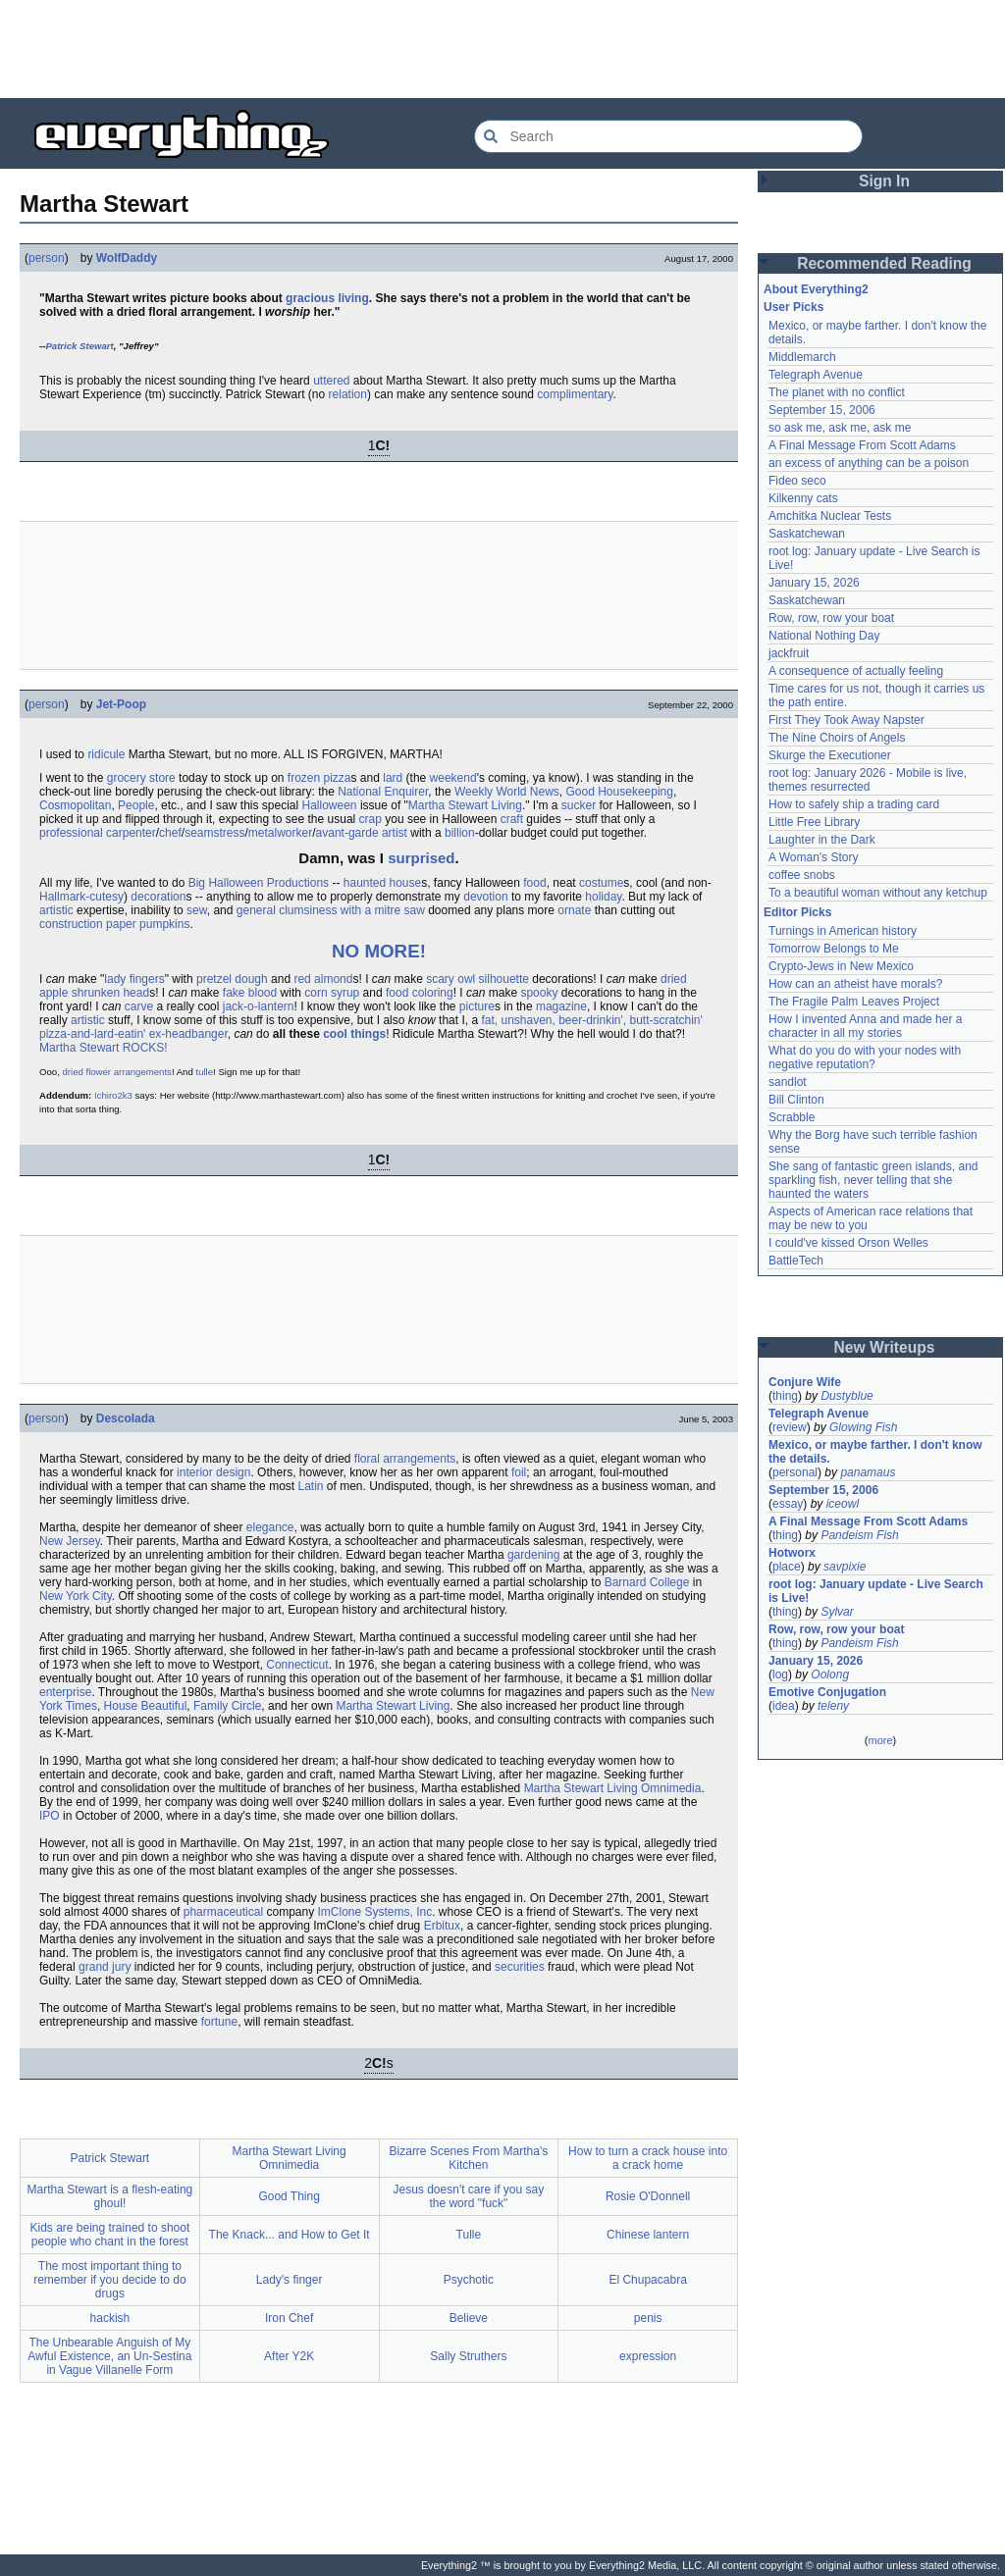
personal (795, 1472)
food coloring (419, 993)
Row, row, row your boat (831, 618)
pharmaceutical (223, 1912)
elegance (270, 1527)
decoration (158, 896)
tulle (204, 1071)
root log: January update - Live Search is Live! (875, 1591)
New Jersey (69, 1541)
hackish (110, 2318)
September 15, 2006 (821, 410)
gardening (533, 1555)
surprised (421, 858)
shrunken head (110, 993)
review (789, 1427)
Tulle (469, 2234)
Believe (469, 2318)
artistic (56, 910)
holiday (603, 896)
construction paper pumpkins (114, 924)
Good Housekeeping (619, 792)
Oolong (830, 1674)
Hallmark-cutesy (81, 896)
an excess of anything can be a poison (868, 463)
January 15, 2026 (814, 583)
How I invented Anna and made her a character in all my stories (865, 1026)
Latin (310, 1486)
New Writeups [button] (884, 1347)
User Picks (793, 307)
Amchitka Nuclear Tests (829, 516)
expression (647, 2356)
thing (785, 1396)
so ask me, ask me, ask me (839, 428)
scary (440, 979)
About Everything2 (816, 289)
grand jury (105, 1967)
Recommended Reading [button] (884, 263)
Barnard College (647, 1582)
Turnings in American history (842, 931)
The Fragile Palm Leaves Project (853, 1001)
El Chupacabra (647, 2280)
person (46, 258)
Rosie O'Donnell (648, 2196)
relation (348, 394)
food (534, 883)
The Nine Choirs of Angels (836, 738)
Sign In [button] (884, 181)
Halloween (329, 805)
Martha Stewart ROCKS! (103, 1048)
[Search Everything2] (668, 136)
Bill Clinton (796, 1100)
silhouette (504, 979)
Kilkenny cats (803, 498)
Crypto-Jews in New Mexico (841, 966)
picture (477, 1006)
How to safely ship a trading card (853, 804)
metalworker (280, 833)
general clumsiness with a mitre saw (331, 910)
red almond (322, 979)
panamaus (867, 1472)
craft (512, 819)
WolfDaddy (126, 258)
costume (601, 883)
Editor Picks (797, 912)
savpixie (844, 1566)
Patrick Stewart (79, 345)
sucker (578, 805)
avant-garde (347, 833)
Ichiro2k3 (113, 1095)
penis (648, 2318)
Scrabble (791, 1117)
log (780, 1674)
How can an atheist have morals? (855, 984)
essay (787, 1504)
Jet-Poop (121, 704)
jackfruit (788, 653)
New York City (75, 1596)
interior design (213, 1472)
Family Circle (227, 1706)
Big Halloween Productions (258, 883)
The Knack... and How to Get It (289, 2234)
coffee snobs (801, 875)
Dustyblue (846, 1396)
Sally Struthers (468, 2356)
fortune (219, 2022)
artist (394, 833)
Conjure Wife (804, 1382)
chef (170, 833)
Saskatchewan (806, 534)
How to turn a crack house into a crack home (647, 2158)
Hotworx (792, 1553)
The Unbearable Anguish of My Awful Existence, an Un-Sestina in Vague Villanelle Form (109, 2356)
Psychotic (469, 2280)
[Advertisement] (502, 49)
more (880, 1740)
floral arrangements (404, 1459)
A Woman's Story (813, 857)
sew (196, 910)
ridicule (106, 754)
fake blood (250, 993)
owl (466, 979)
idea (783, 1706)
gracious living (327, 298)
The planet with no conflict (836, 392)
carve (139, 1006)
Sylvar (836, 1612)
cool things (354, 1034)
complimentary (574, 394)
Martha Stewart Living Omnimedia (613, 1788)
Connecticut (297, 1665)
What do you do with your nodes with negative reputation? (864, 1057)
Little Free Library (814, 822)
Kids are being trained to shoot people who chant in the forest (109, 2234)
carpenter (131, 833)
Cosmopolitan (75, 805)
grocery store (141, 778)
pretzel (214, 979)
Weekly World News (506, 792)
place (786, 1566)
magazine (561, 1006)
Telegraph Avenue (815, 375)
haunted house (382, 883)
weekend (453, 778)
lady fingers (134, 979)
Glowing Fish (863, 1427)
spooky (538, 993)
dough (251, 979)
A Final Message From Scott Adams (862, 445)
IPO (49, 1816)
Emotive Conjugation (827, 1692)
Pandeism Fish (859, 1535)
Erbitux (442, 1925)
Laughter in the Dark (821, 840)
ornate (574, 910)
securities (520, 1967)
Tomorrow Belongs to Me (833, 948)
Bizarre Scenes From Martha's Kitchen (469, 2158)
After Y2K (289, 2356)
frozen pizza (319, 778)
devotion (485, 896)
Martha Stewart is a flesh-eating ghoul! (110, 2196)
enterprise (65, 1692)
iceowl (842, 1504)
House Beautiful (145, 1706)
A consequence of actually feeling (855, 671)
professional (71, 833)
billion (460, 833)
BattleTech (795, 1260)
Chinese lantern (648, 2234)
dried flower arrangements (116, 1071)
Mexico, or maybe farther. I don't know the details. (875, 1452)
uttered (331, 380)
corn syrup (331, 993)
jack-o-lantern (258, 1006)
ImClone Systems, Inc (374, 1912)
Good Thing (289, 2196)
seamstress (214, 833)
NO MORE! (379, 951)
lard (392, 778)
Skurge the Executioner (829, 755)
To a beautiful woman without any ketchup (877, 893)
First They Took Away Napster (846, 720)
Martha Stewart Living (465, 805)
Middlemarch (802, 357)
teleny (833, 1706)
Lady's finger (289, 2280)
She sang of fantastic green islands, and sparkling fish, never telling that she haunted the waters (873, 1180)
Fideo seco (797, 481)
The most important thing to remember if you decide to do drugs (109, 2279)
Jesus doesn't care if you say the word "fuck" (469, 2196)
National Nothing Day (823, 636)
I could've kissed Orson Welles (848, 1243)
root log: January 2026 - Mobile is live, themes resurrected (867, 780)
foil (518, 1472)
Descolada (125, 1418)
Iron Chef (289, 2318)
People (136, 805)
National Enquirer (383, 792)
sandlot (787, 1082)
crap (370, 819)
